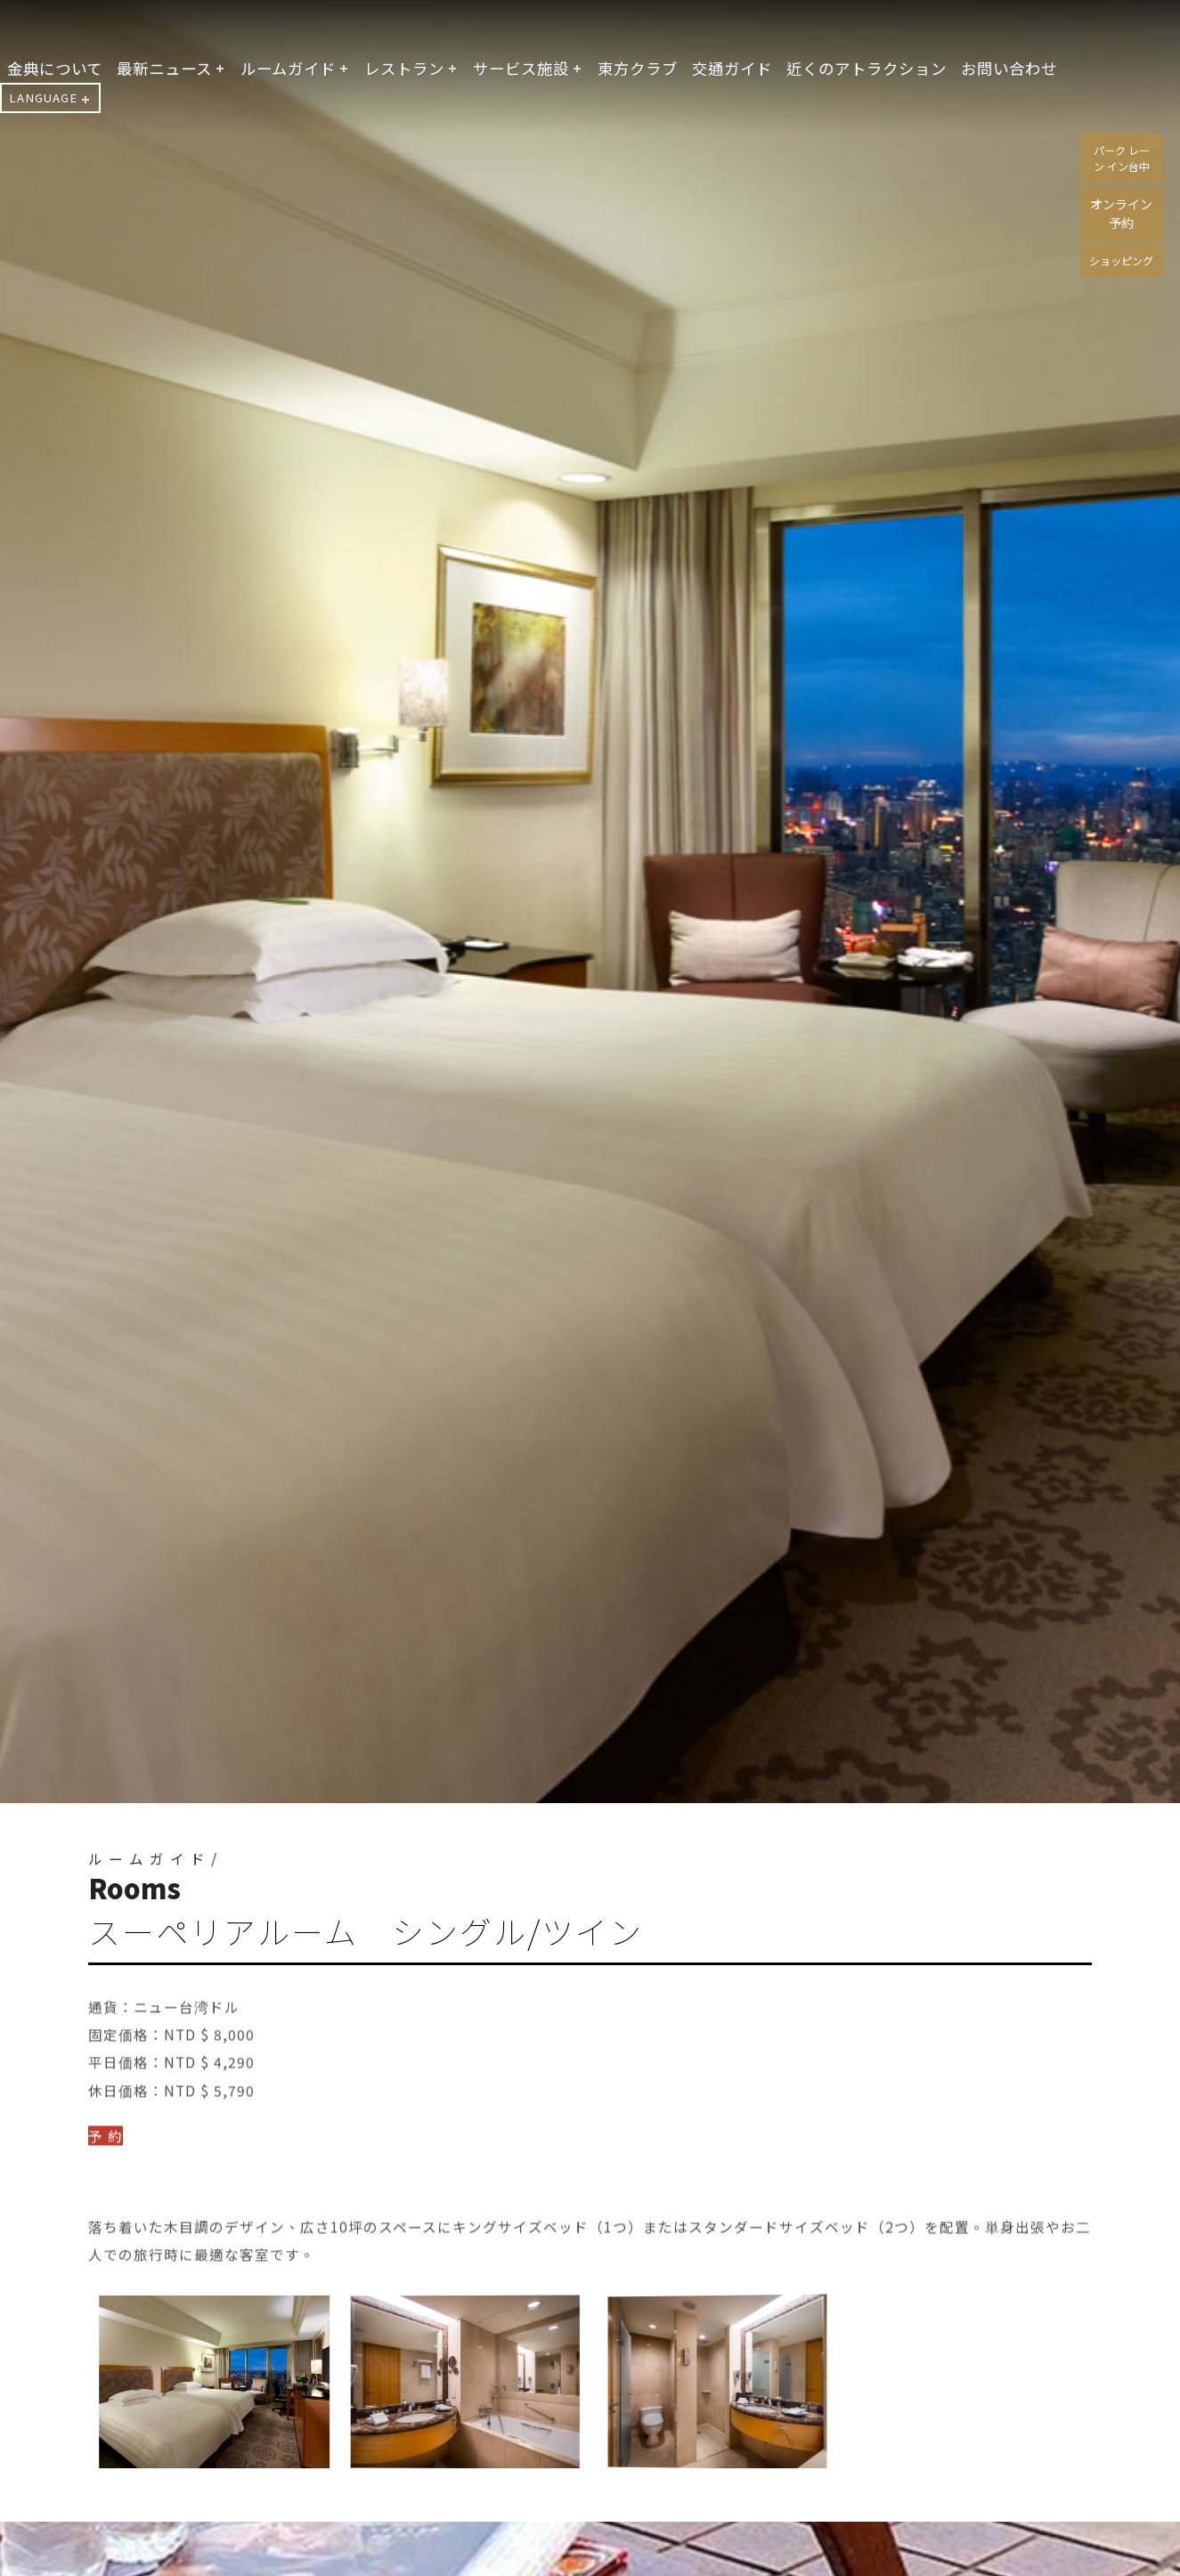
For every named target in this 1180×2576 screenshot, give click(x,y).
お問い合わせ (1009, 68)
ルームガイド (288, 68)
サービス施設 (521, 68)
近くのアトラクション (866, 68)
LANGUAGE (43, 97)
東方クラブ (638, 68)
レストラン (404, 68)
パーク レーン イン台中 (1122, 158)
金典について (54, 68)
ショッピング (1121, 260)
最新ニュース (164, 68)
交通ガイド (732, 68)
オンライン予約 (1121, 213)
